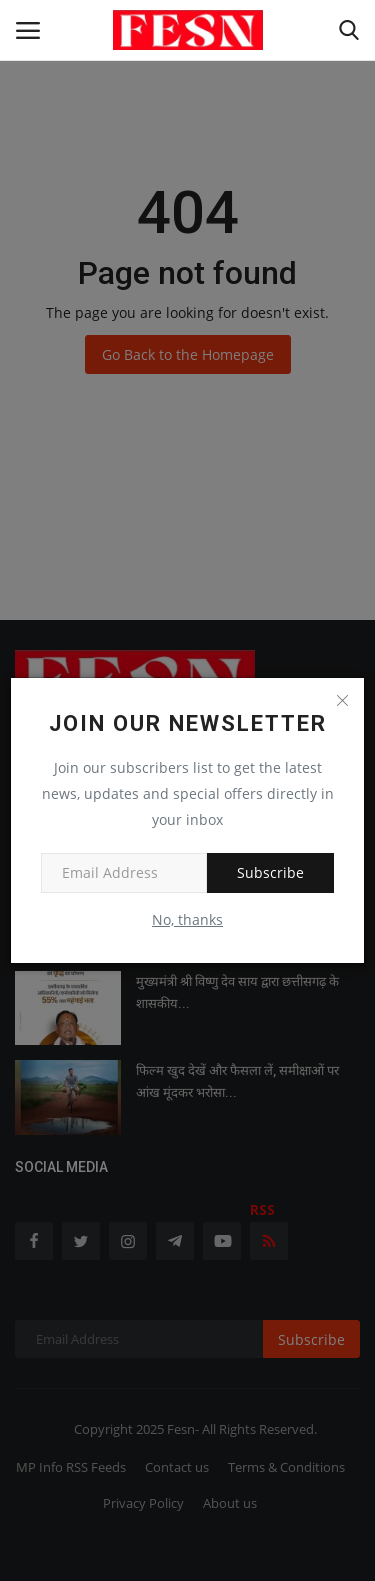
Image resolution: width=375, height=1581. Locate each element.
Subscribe (270, 872)
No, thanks (187, 919)
